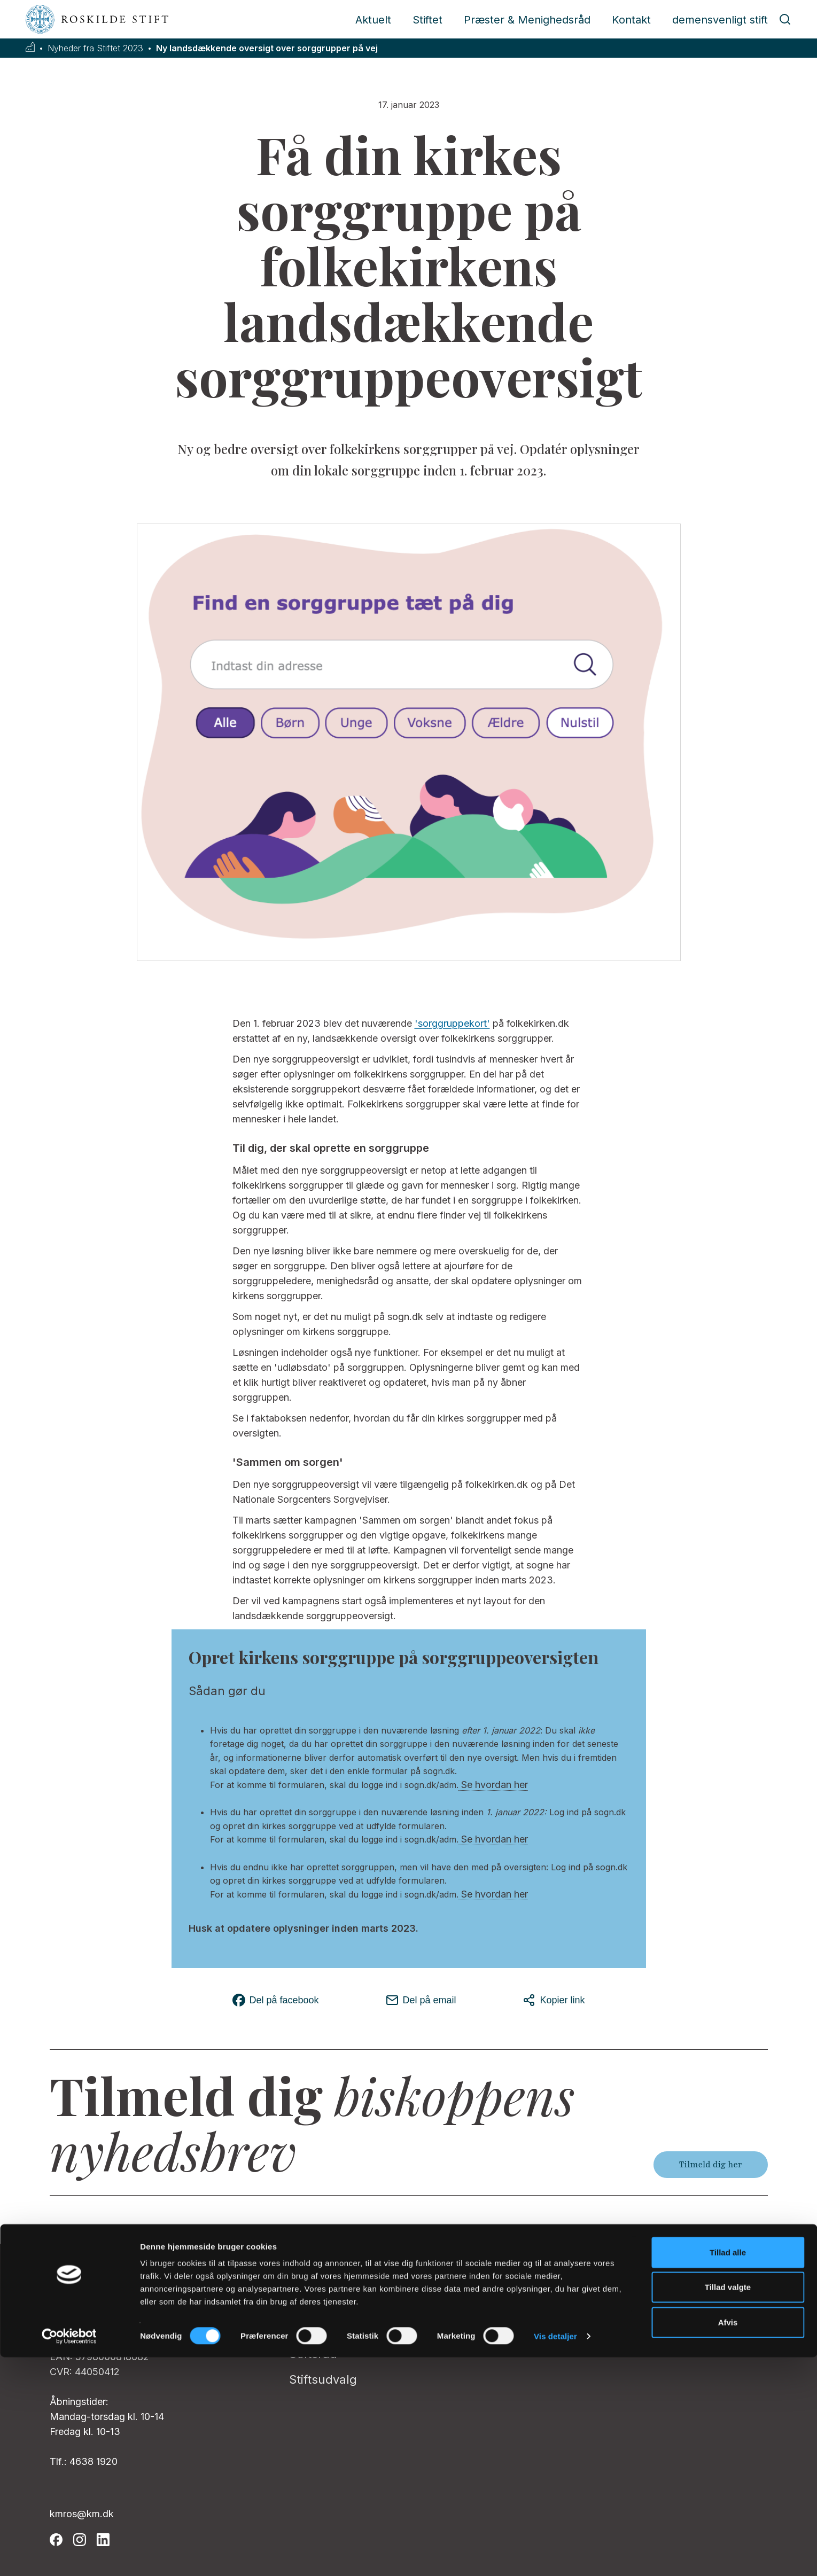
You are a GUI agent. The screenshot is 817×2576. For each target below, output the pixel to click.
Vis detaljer (555, 2554)
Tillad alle (728, 2471)
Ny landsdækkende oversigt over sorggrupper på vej (267, 48)
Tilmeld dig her (710, 2165)
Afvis (728, 2541)
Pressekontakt (330, 2302)
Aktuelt (373, 19)
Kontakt (631, 19)
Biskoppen (318, 2328)
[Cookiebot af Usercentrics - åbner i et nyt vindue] (69, 2555)
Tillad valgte (728, 2506)
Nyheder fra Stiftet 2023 (95, 48)
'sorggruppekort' (452, 1023)
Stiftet (427, 19)
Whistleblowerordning (591, 2302)
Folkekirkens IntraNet (589, 2276)
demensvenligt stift (720, 19)
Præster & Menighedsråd (527, 19)
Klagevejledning (574, 2328)
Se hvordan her (493, 1784)
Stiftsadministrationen (351, 2276)
